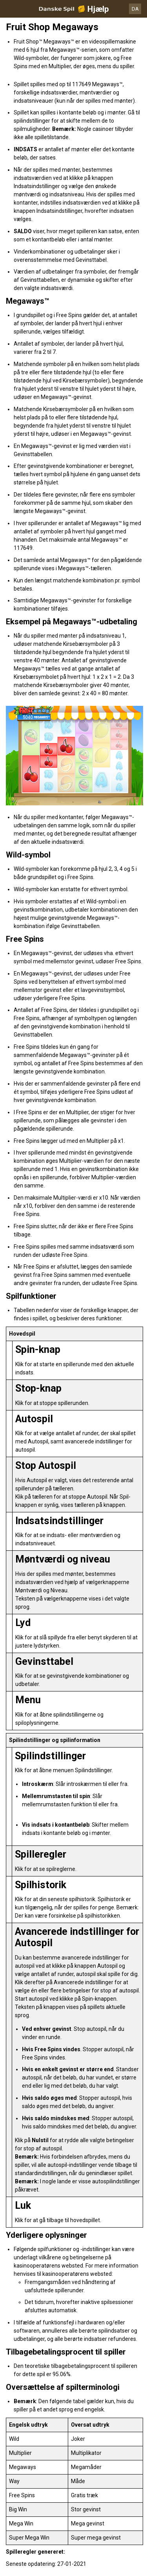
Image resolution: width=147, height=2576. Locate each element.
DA (135, 9)
